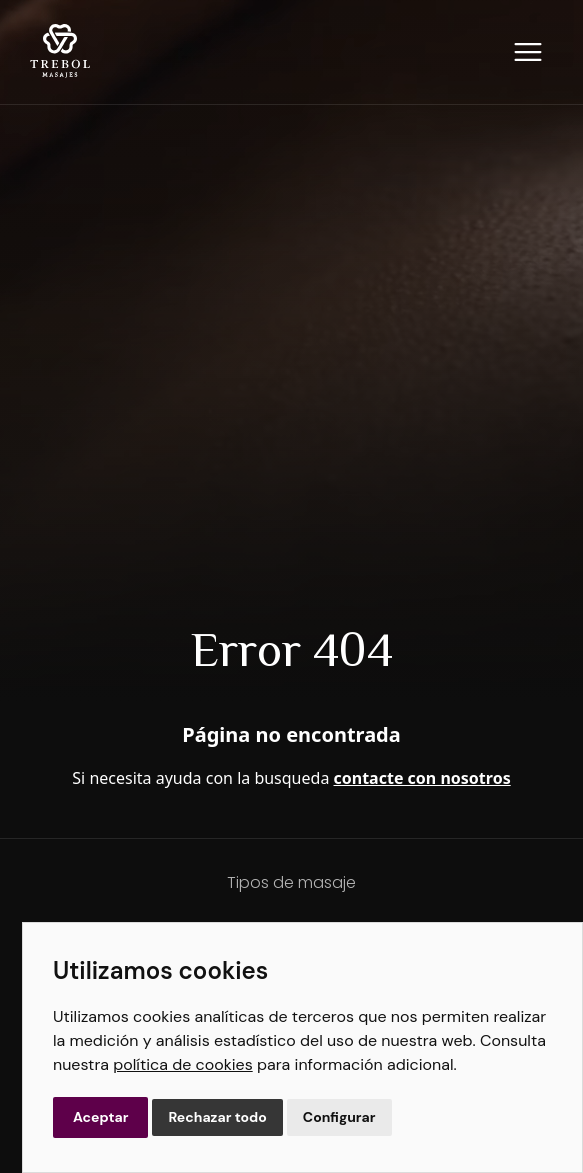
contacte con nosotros (422, 778)
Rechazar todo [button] (217, 1117)
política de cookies (182, 1064)
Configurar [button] (339, 1117)
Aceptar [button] (100, 1117)
